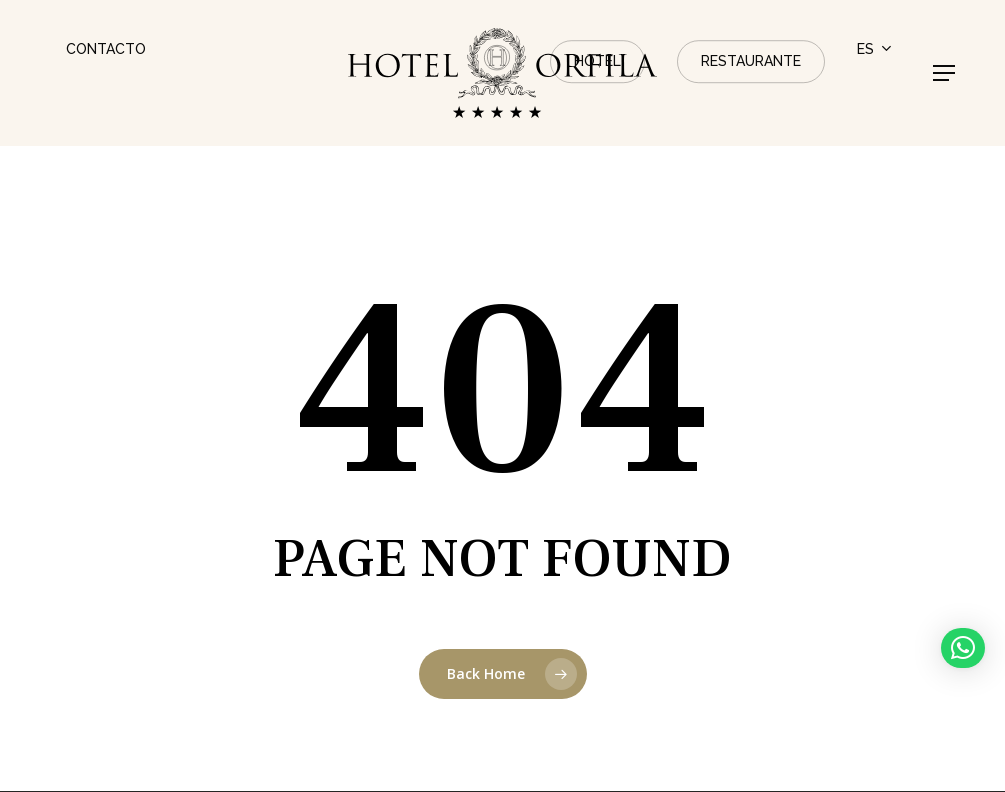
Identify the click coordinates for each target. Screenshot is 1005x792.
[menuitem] (875, 50)
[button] (944, 73)
